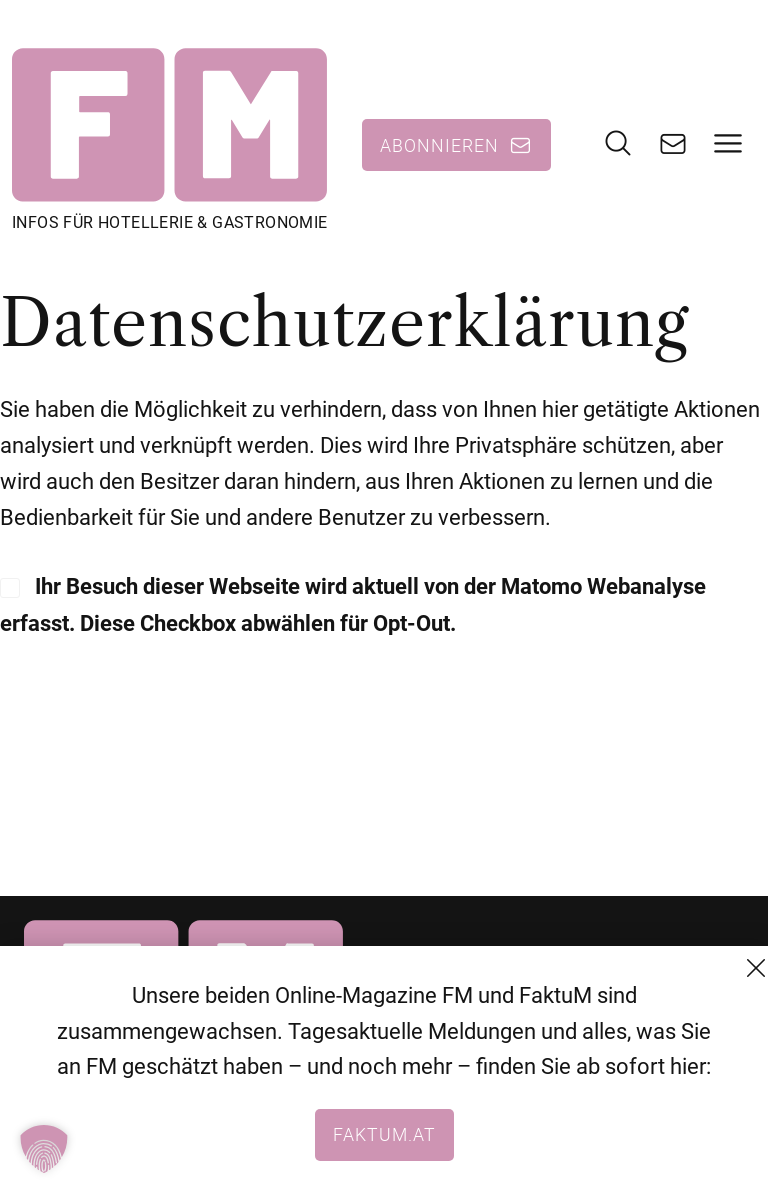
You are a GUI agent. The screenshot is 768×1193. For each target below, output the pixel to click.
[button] (44, 1149)
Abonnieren (439, 145)
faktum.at (384, 1134)
